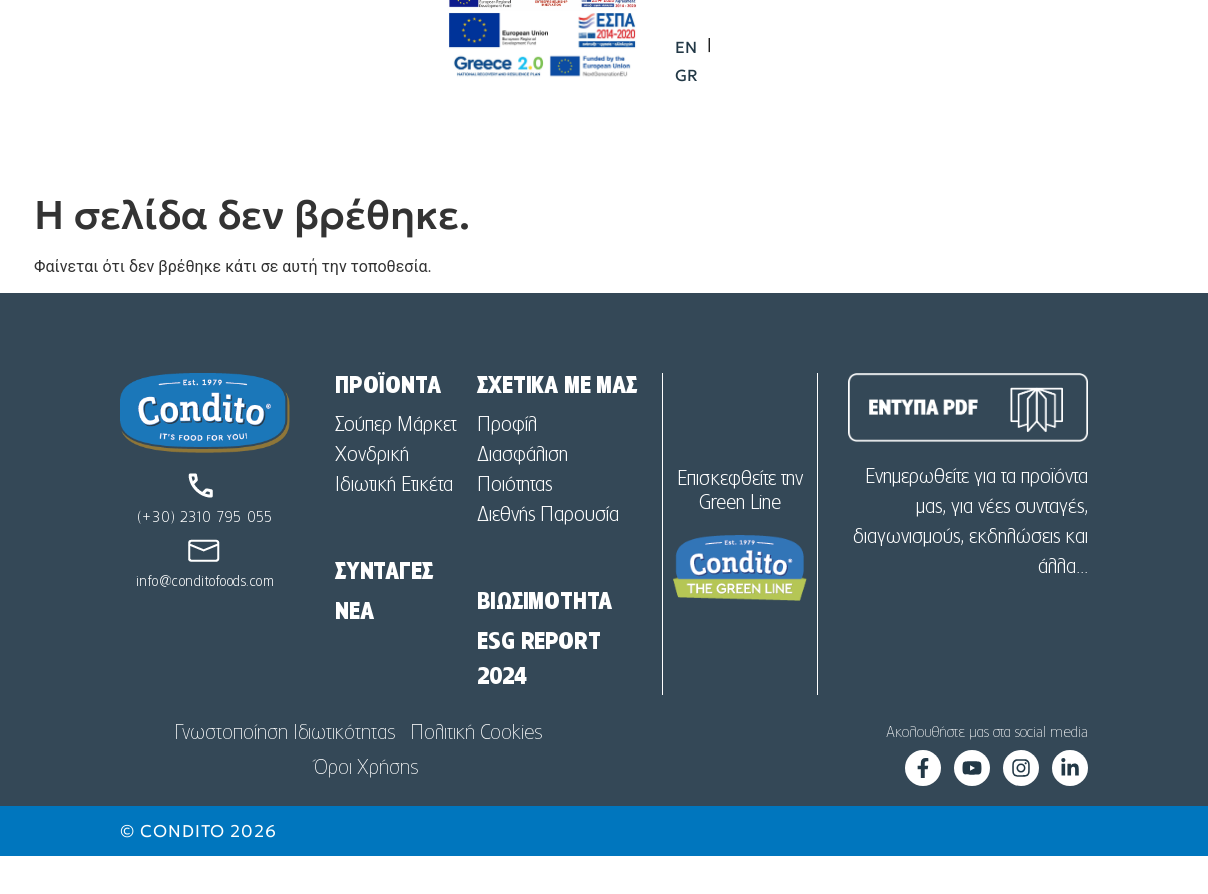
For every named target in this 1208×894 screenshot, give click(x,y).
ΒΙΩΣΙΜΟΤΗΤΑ (544, 640)
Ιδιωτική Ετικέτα (394, 523)
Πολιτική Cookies (476, 771)
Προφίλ (507, 463)
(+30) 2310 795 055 (205, 556)
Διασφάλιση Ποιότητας (522, 508)
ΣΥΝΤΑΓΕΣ (383, 610)
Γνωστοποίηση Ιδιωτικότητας (284, 771)
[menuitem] (1048, 62)
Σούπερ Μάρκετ (395, 463)
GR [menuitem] (1094, 62)
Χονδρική (372, 493)
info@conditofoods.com (205, 620)
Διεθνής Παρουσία (548, 553)
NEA (354, 650)
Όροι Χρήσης (366, 806)
